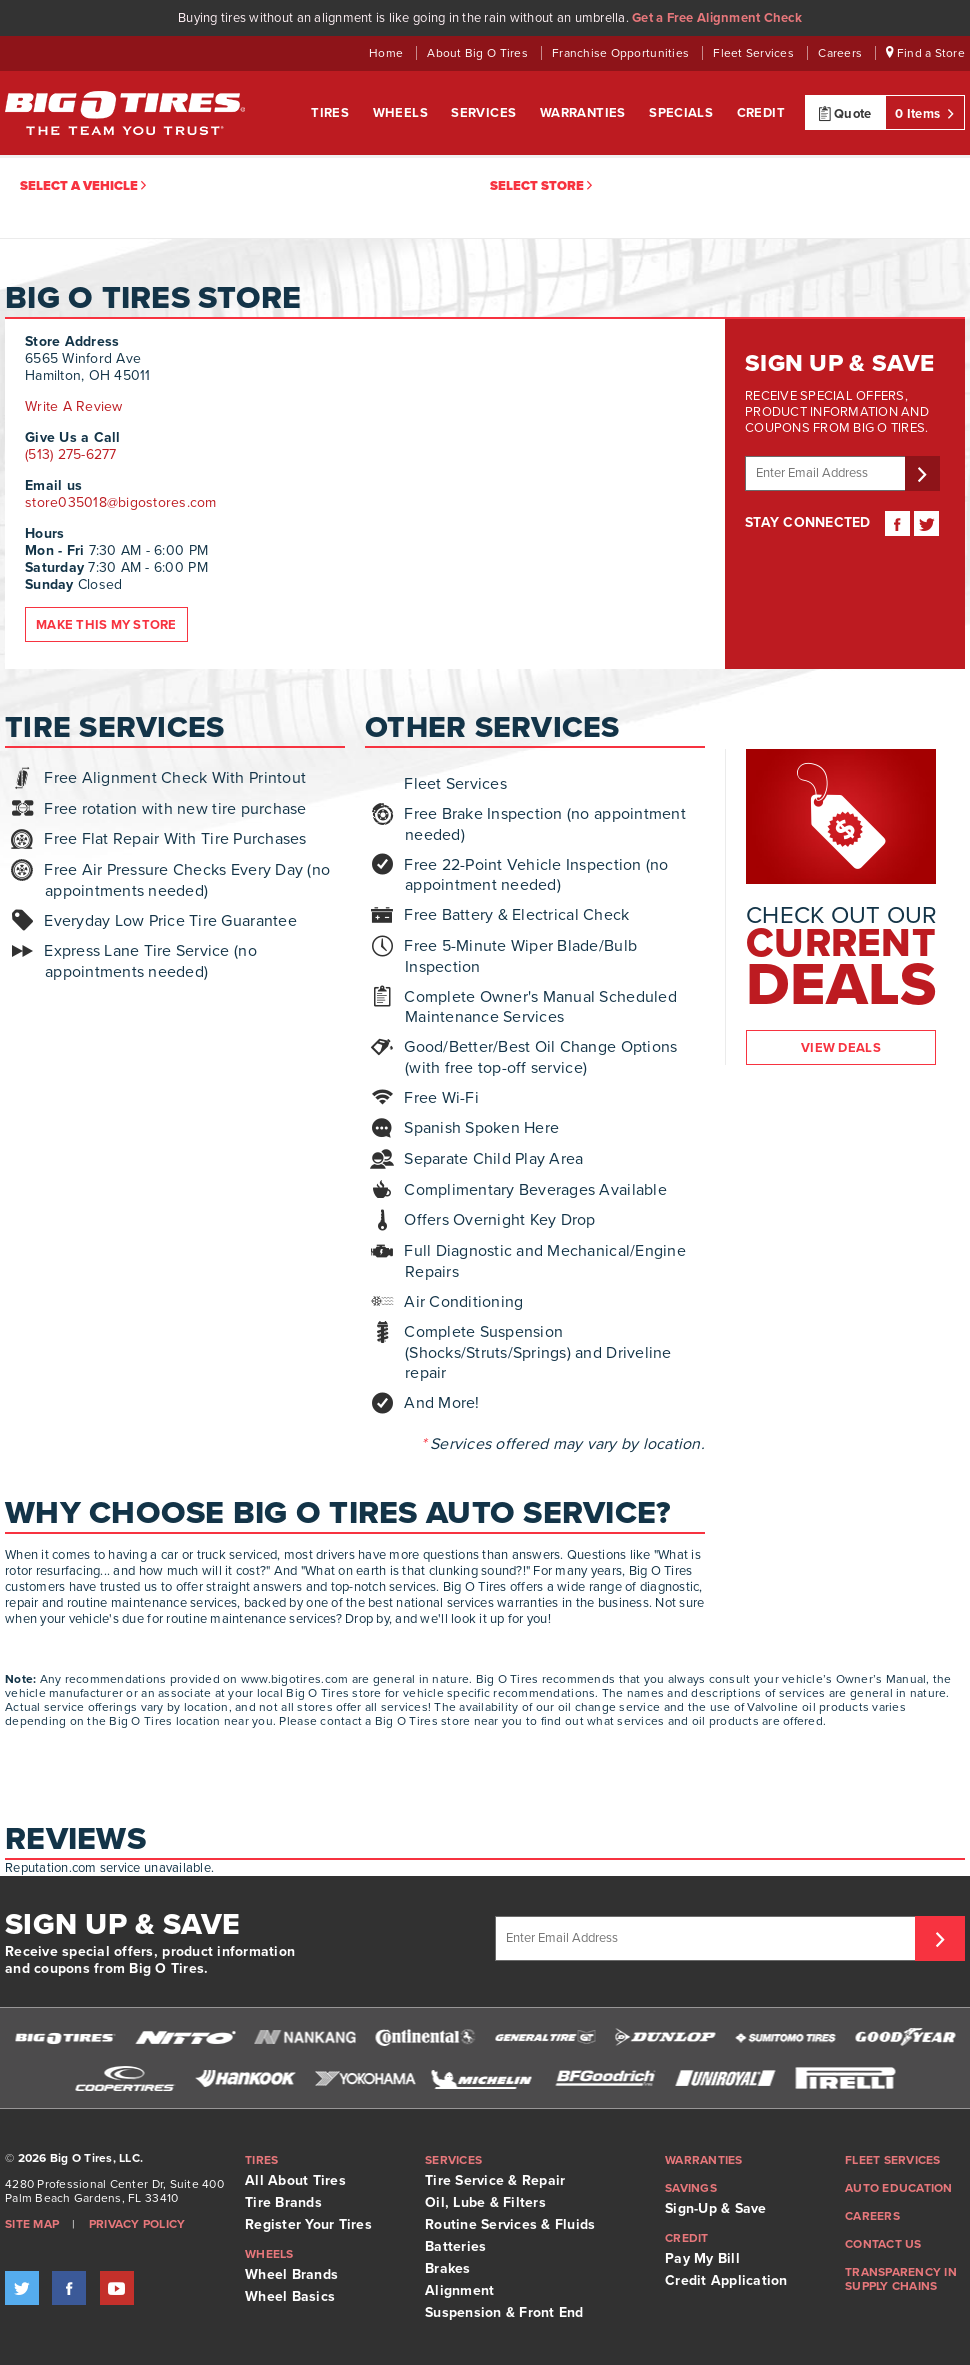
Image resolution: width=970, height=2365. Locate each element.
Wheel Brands (291, 2274)
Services (485, 113)
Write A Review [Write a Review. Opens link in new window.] (74, 406)
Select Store (541, 186)
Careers (841, 53)
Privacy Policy (137, 2224)
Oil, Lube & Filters (485, 2202)
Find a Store (925, 53)
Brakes (448, 2268)
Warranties (584, 113)
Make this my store (106, 625)
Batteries (455, 2246)
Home (387, 53)
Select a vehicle (83, 186)
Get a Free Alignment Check (717, 18)
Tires (331, 113)
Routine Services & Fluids (510, 2224)
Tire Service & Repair (495, 2180)
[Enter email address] (828, 473)
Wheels (402, 113)
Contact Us (883, 2244)
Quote (845, 113)
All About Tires (295, 2180)
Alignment (459, 2290)
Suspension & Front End (504, 2312)
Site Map (32, 2224)
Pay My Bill (702, 2258)
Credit (761, 113)
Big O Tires (125, 113)
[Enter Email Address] (708, 1938)
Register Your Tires (308, 2224)
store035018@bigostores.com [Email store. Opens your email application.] (121, 502)
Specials (683, 113)
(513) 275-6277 (71, 454)
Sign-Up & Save (716, 2208)
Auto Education (899, 2188)
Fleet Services (755, 53)
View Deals (841, 1048)
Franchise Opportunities (622, 53)
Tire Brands (283, 2202)
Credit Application (726, 2280)
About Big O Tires (479, 53)
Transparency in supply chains (901, 2279)
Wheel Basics (290, 2296)
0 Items (924, 113)
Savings (691, 2188)
